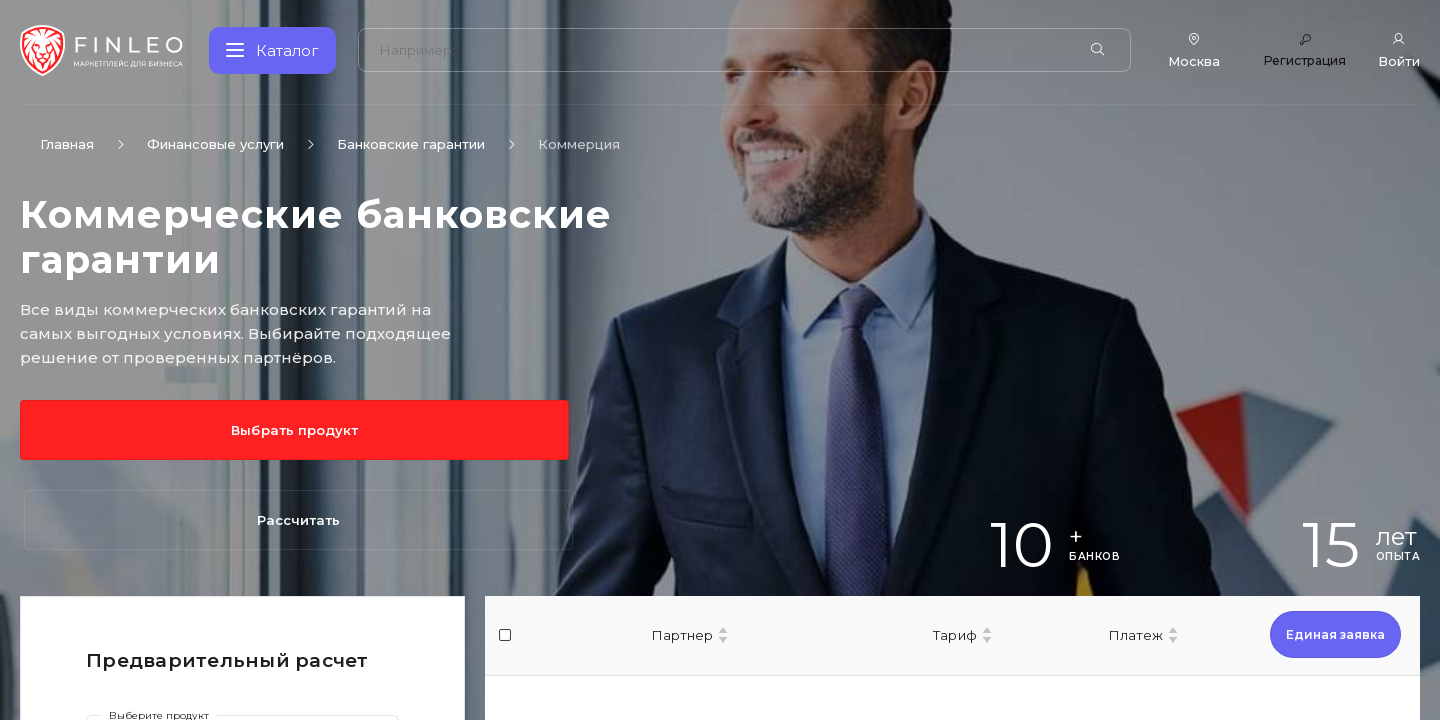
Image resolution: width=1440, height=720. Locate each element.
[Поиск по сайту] (724, 50)
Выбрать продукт (110, 430)
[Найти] (1100, 50)
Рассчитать (312, 430)
